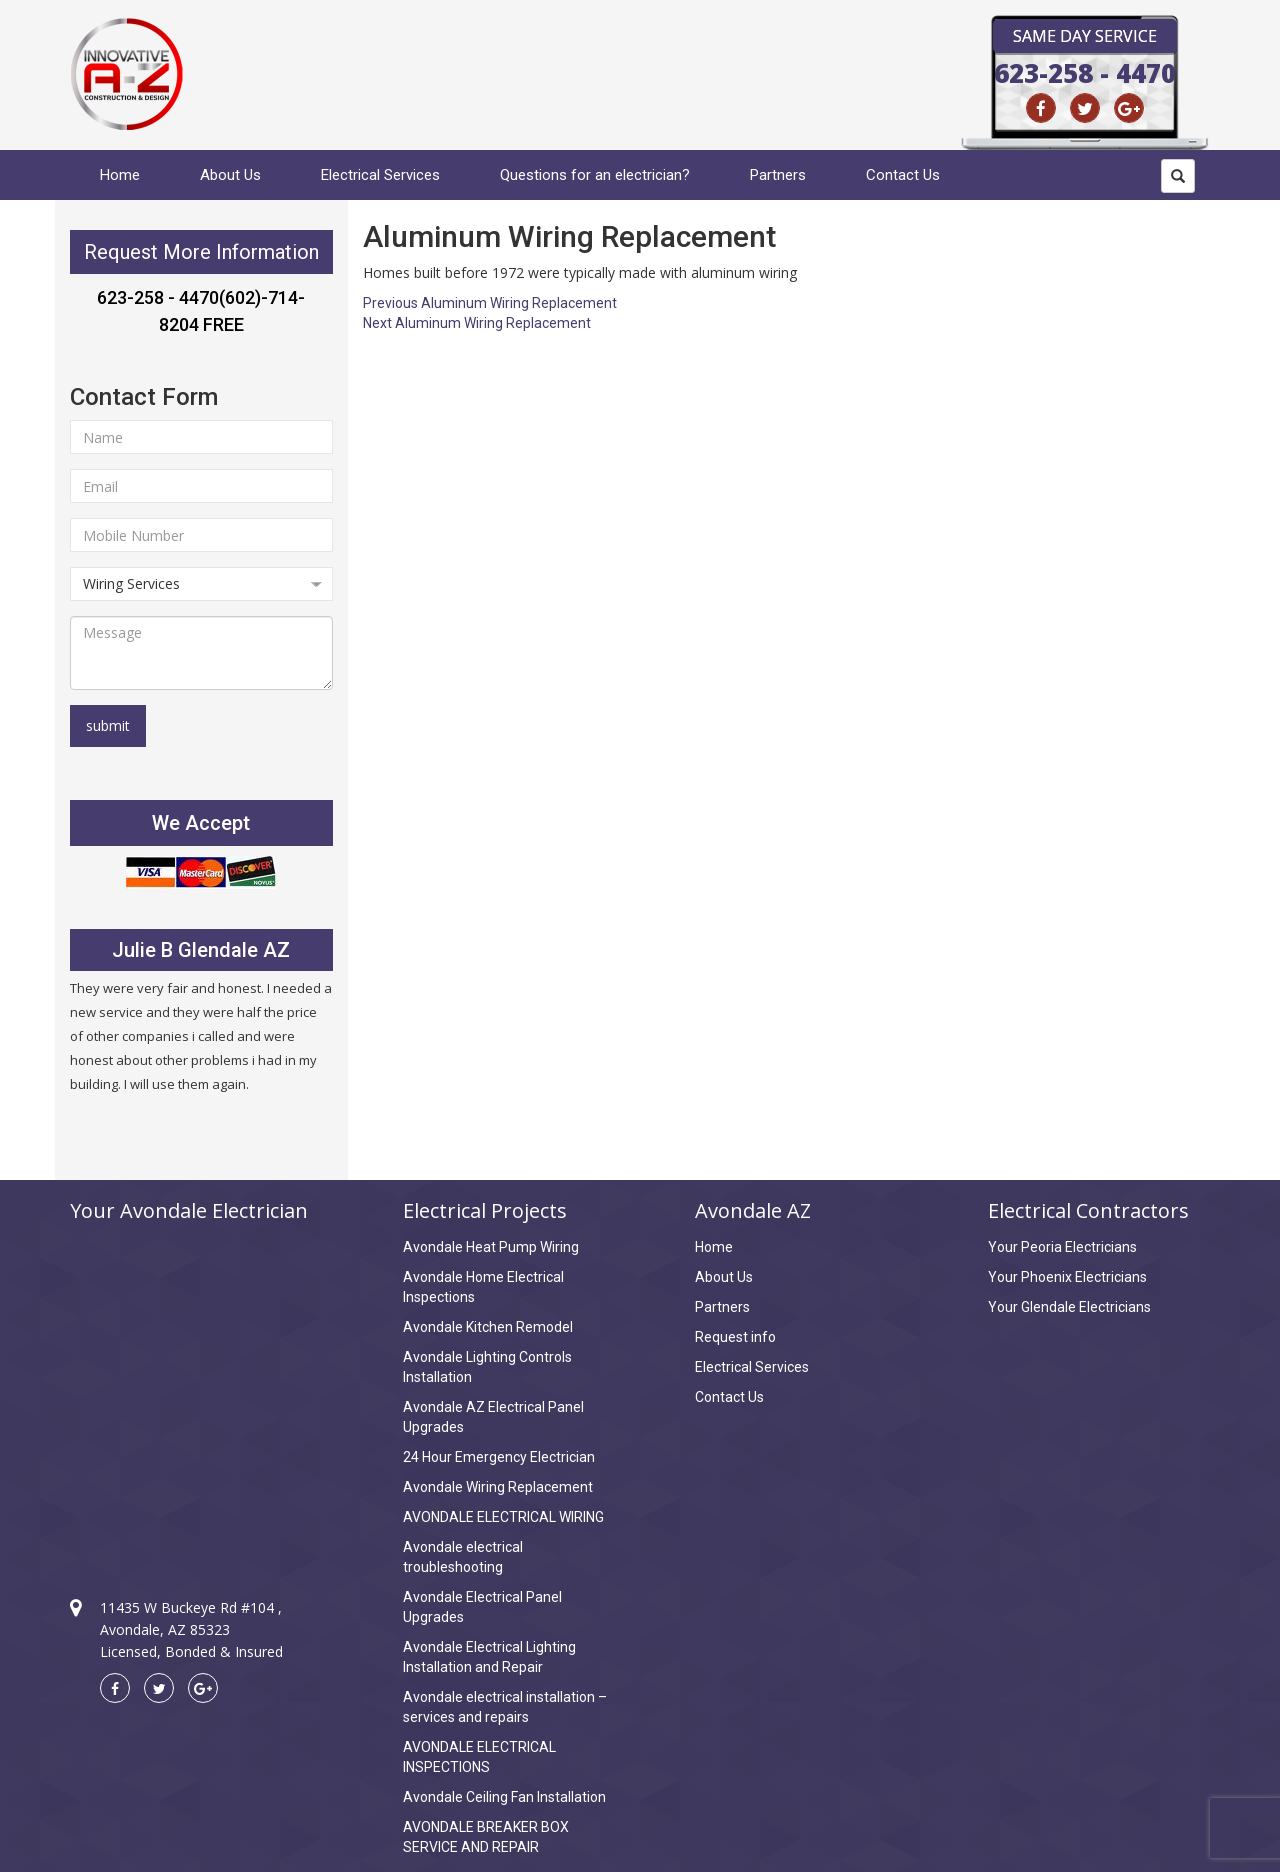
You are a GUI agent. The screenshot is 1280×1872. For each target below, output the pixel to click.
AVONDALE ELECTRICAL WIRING (503, 1517)
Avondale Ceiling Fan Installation (504, 1797)
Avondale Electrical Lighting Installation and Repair (489, 1657)
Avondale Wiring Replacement (498, 1487)
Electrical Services (380, 175)
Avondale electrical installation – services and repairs (505, 1707)
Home (120, 175)
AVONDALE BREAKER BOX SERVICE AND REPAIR (486, 1837)
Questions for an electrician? (595, 175)
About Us (230, 175)
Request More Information (201, 252)
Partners (778, 175)
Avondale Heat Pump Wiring (491, 1247)
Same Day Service (1085, 36)
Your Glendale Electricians (1069, 1307)
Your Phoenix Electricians (1067, 1277)
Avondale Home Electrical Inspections (483, 1287)
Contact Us (903, 175)
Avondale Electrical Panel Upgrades (482, 1607)
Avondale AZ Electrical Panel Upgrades (493, 1417)
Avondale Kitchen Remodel (488, 1327)
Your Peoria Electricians (1062, 1247)
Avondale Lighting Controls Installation (487, 1367)
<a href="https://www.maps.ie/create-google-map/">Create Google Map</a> (201, 1392)
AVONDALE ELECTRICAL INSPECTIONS (479, 1757)
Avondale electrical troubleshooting (463, 1557)
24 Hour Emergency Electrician (499, 1457)
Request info (735, 1337)
